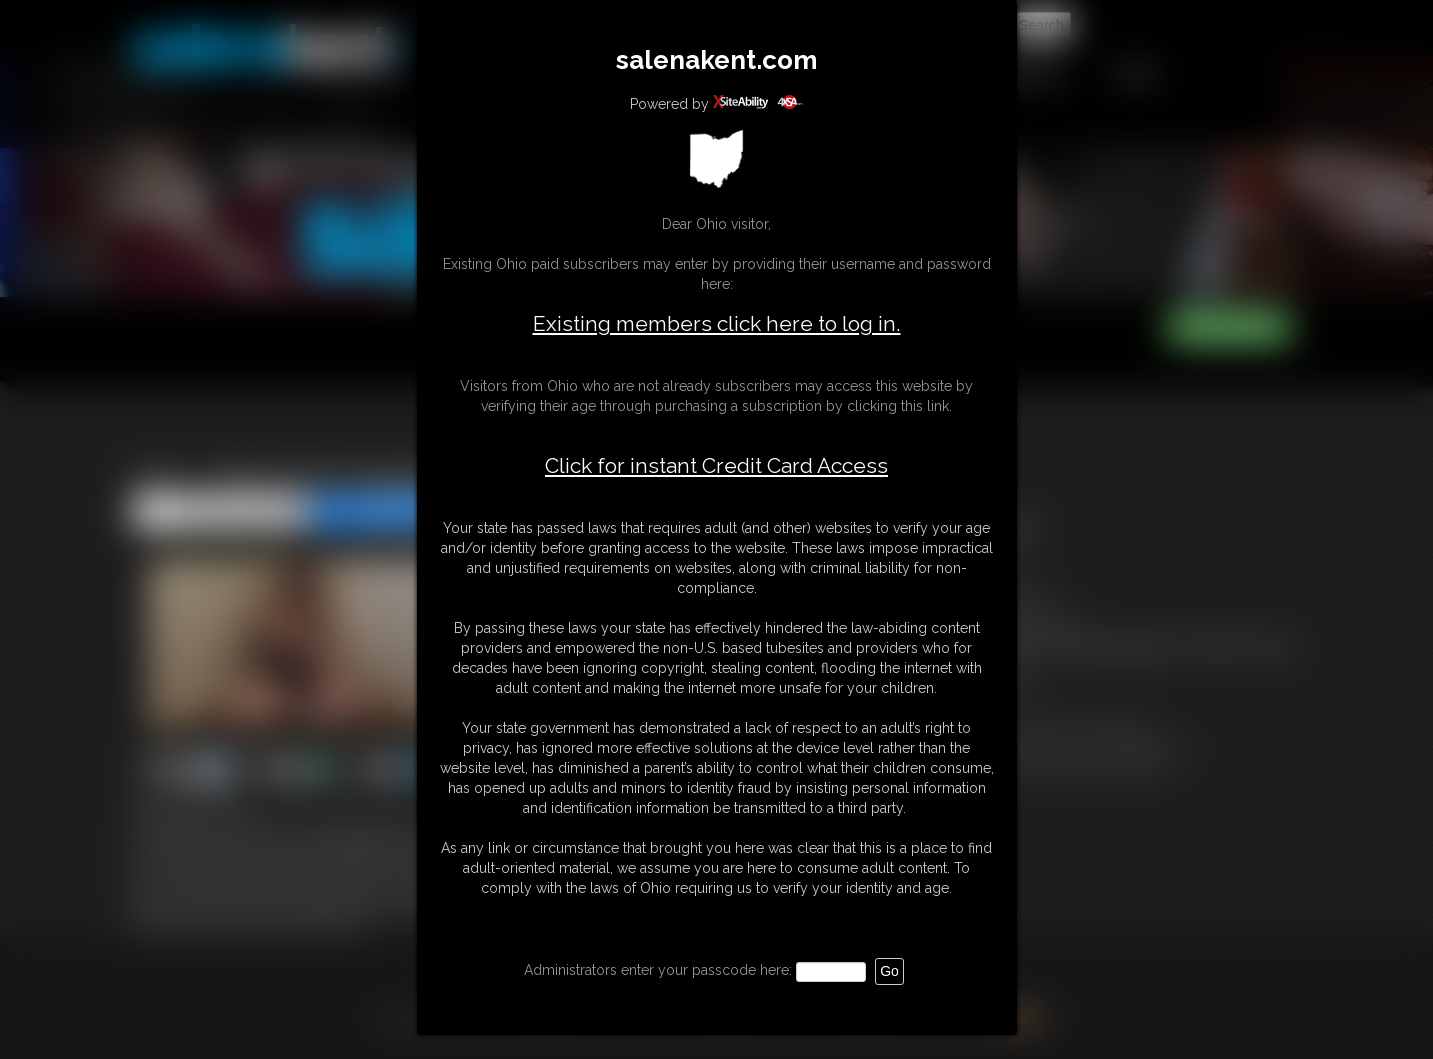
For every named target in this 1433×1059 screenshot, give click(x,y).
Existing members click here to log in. (717, 323)
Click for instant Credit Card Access (716, 466)
